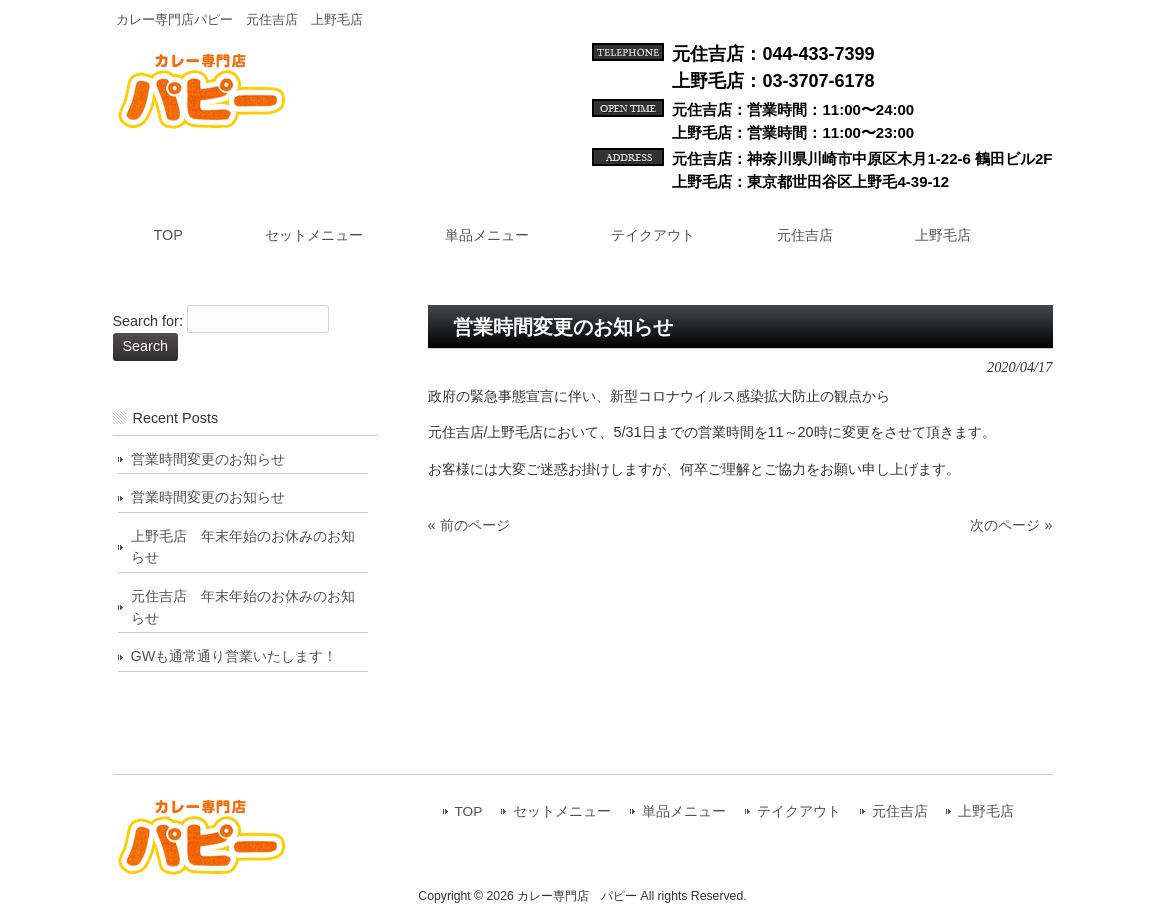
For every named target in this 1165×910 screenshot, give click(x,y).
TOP (469, 811)
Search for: (148, 322)
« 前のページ (469, 525)
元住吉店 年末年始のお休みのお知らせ (243, 607)
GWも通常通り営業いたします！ (234, 656)
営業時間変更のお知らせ (208, 459)
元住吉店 (900, 811)
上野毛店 (986, 811)
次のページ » (1011, 525)
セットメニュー (562, 811)
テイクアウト (799, 811)
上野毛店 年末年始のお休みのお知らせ (243, 547)
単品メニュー (684, 811)
